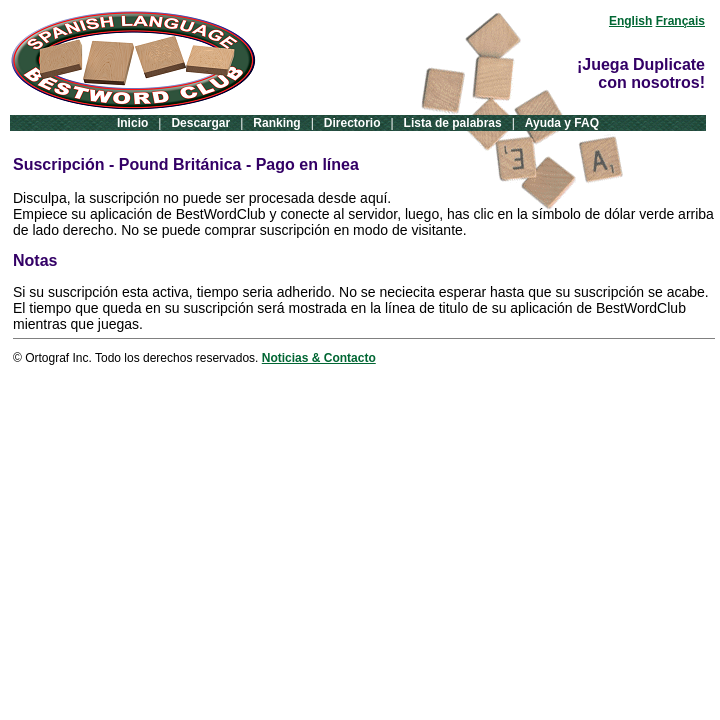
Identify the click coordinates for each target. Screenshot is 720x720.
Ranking (276, 123)
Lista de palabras (453, 123)
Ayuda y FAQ (562, 123)
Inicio (132, 123)
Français (680, 21)
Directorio (352, 123)
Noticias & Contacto (319, 358)
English (630, 21)
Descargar (200, 123)
